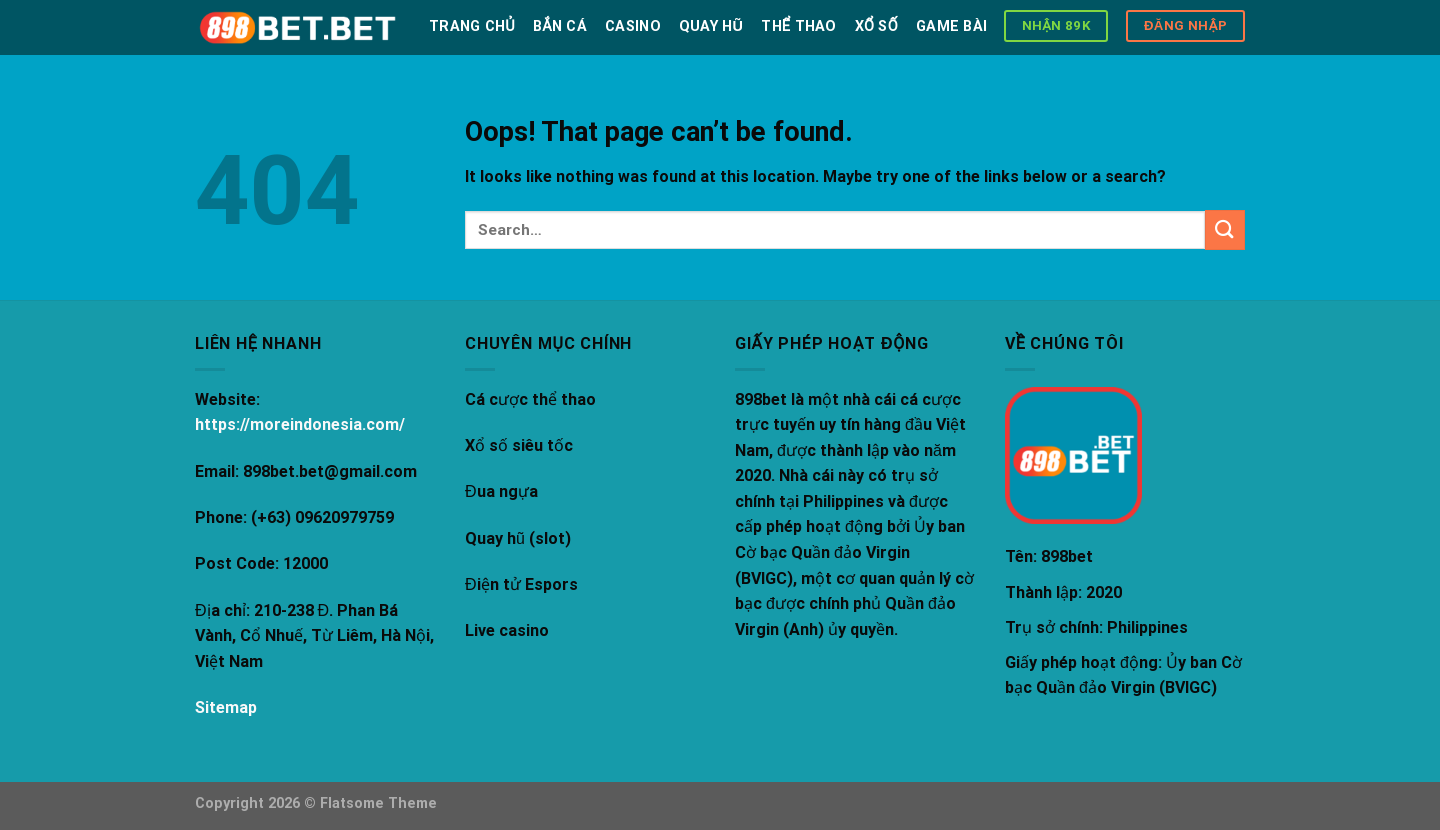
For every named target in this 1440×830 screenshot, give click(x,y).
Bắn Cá (560, 26)
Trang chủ (472, 26)
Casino (633, 26)
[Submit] (1225, 229)
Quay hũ (711, 26)
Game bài (951, 26)
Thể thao (798, 26)
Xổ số (876, 26)
